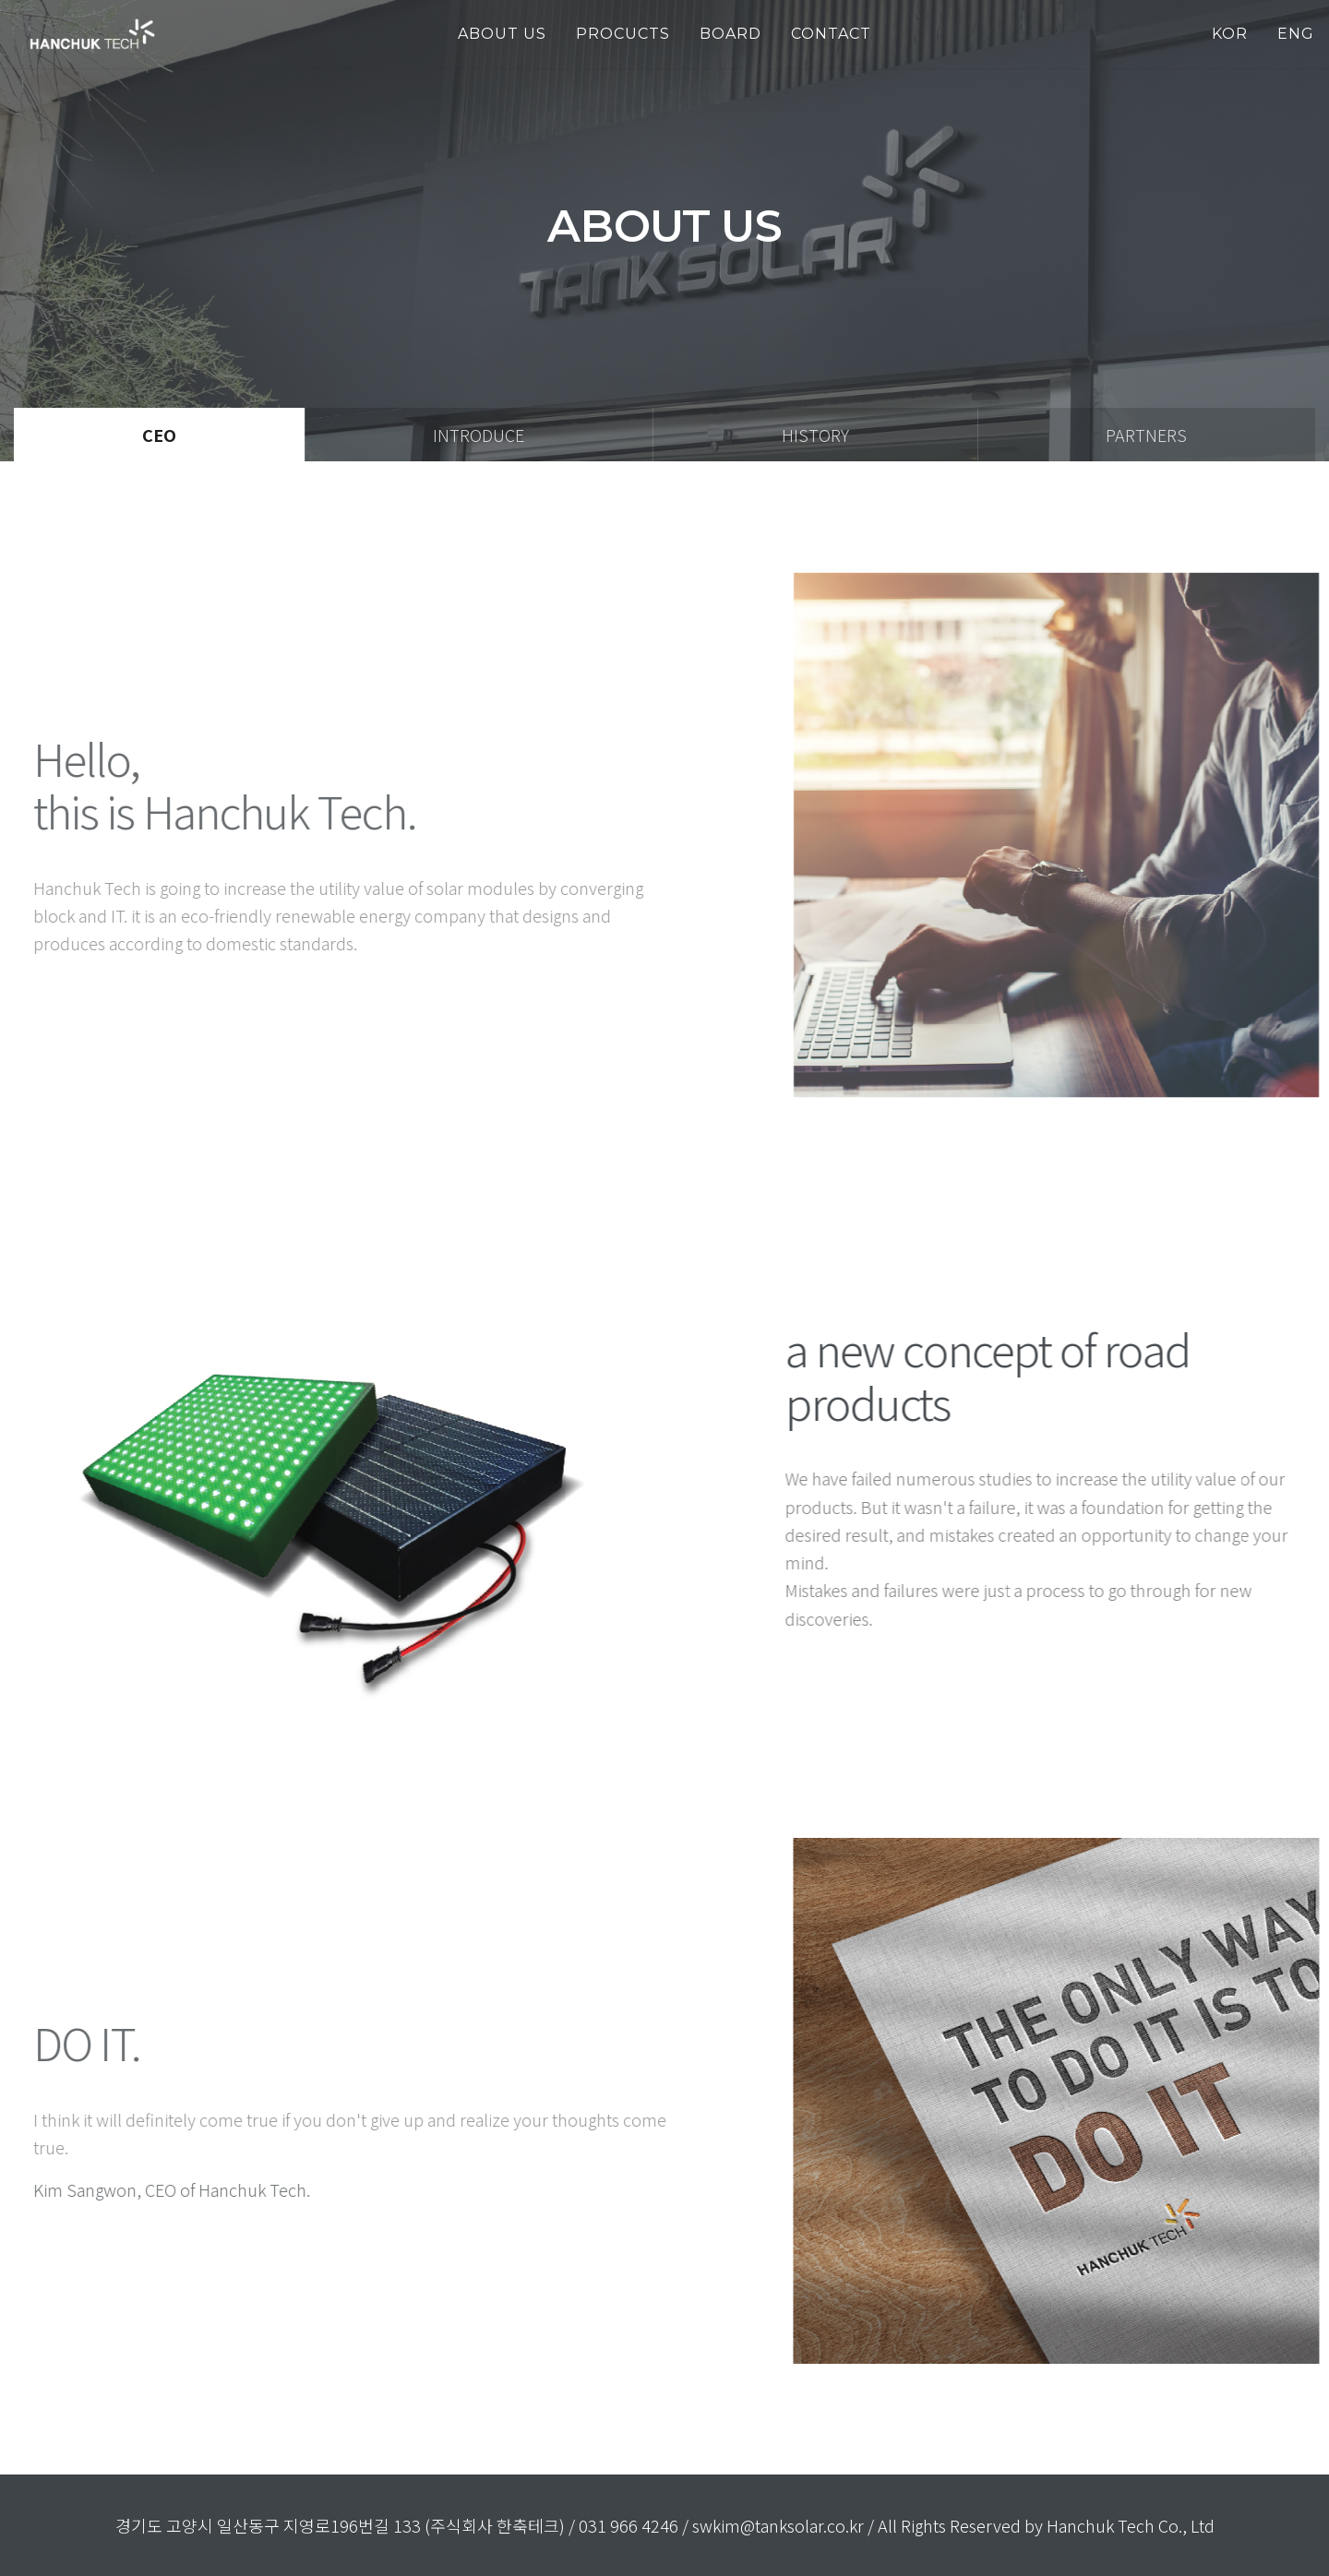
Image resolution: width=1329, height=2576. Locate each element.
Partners (1146, 435)
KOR (1230, 33)
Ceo (159, 435)
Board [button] (730, 33)
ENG (1295, 33)
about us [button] (502, 33)
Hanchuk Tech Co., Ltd (1131, 2525)
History (815, 435)
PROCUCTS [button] (623, 33)
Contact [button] (831, 33)
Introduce (478, 435)
